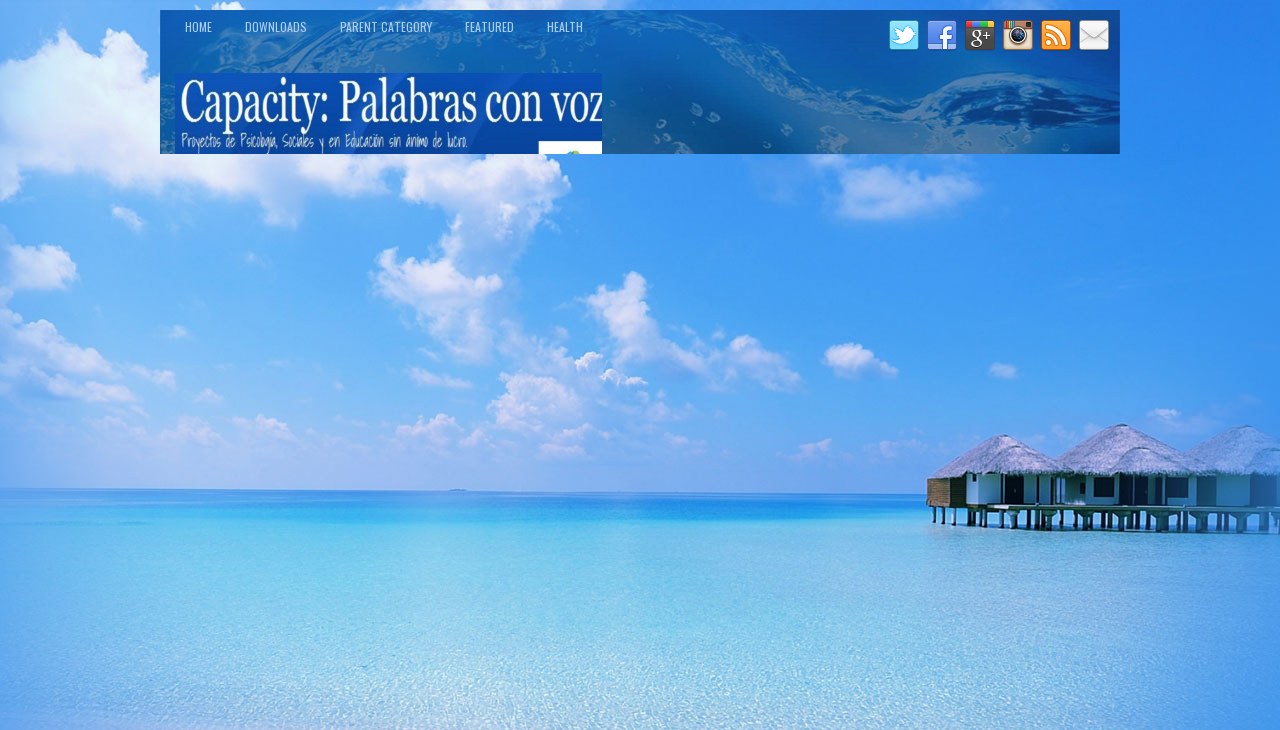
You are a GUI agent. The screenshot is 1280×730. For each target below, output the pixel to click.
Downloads (276, 26)
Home (198, 26)
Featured (489, 26)
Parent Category (386, 26)
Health (565, 26)
